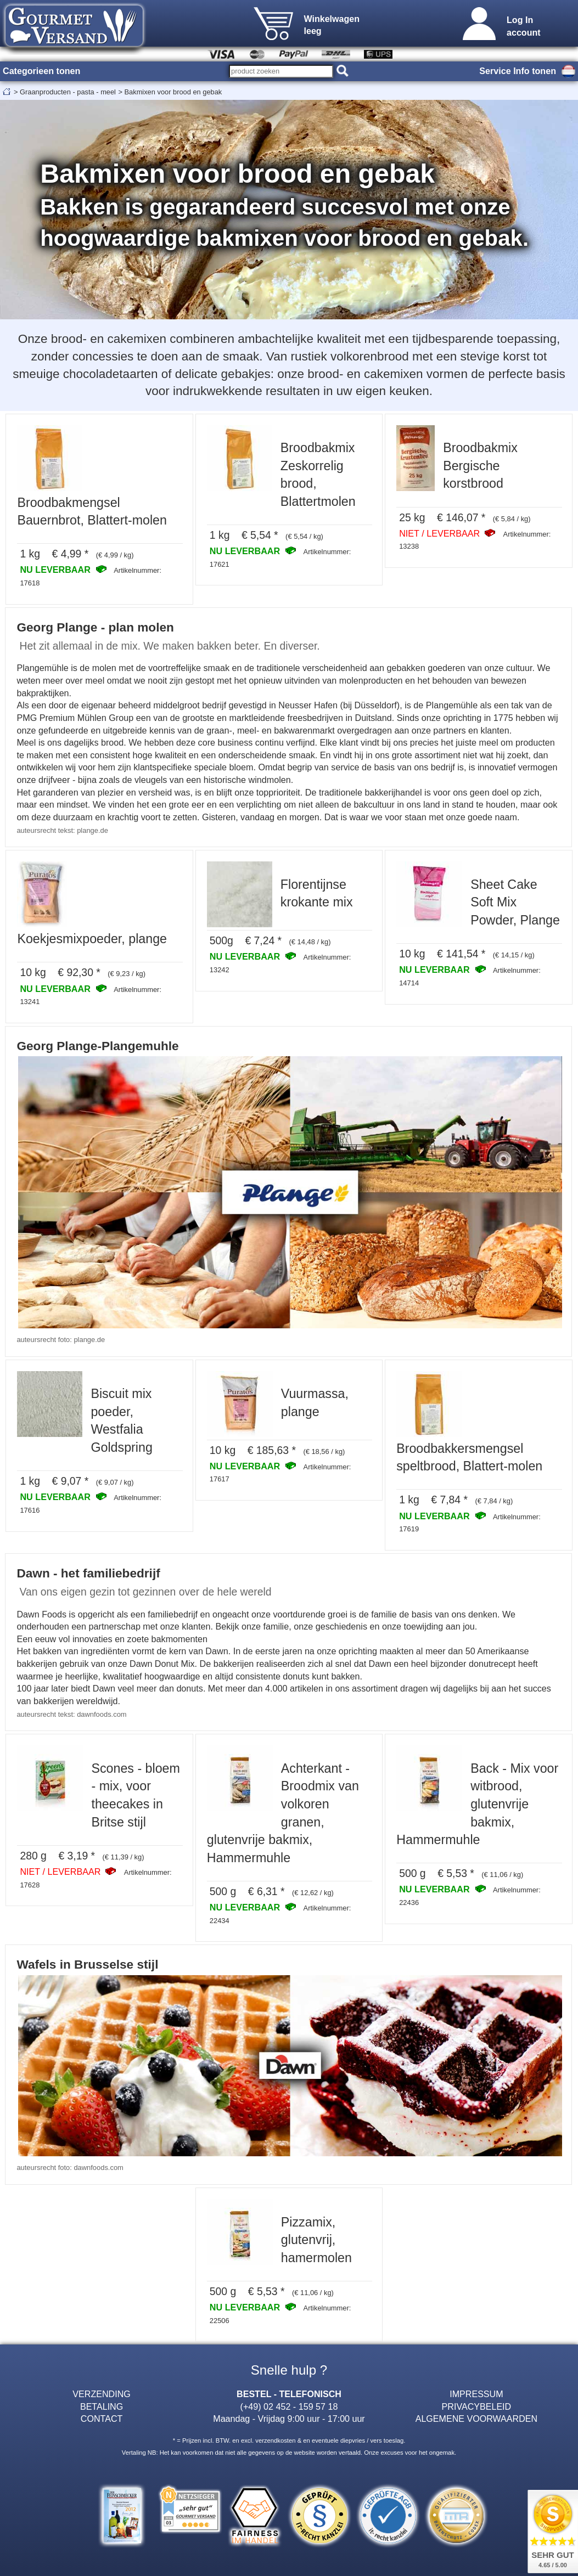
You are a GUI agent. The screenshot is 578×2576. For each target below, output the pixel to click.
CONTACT (102, 2418)
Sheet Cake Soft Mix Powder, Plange (515, 902)
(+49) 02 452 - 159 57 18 (289, 2406)
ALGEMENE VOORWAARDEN (476, 2418)
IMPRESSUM (476, 2394)
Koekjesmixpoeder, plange (92, 939)
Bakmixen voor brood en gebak (173, 92)
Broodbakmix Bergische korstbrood (480, 466)
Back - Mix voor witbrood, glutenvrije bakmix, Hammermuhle (477, 1804)
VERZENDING (101, 2394)
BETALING (101, 2406)
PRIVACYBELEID (477, 2406)
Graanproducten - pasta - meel (68, 92)
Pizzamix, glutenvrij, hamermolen (316, 2240)
